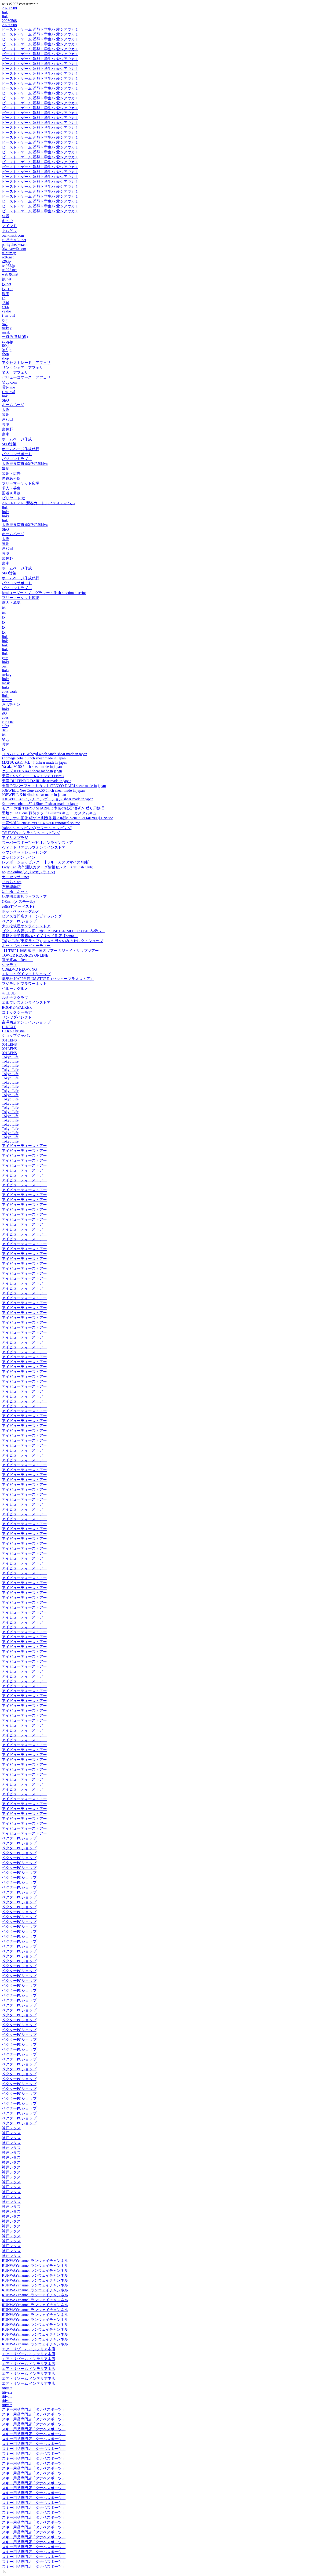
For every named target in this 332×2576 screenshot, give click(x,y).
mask (6, 332)
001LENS (9, 1040)
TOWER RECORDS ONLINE (25, 955)
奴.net (6, 284)
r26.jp (6, 261)
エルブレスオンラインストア (26, 1003)
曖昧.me (8, 387)
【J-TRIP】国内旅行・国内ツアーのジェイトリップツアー (50, 951)
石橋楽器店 (11, 887)
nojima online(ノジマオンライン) (28, 872)
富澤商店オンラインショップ (26, 1022)
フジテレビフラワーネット (24, 984)
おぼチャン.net (14, 240)
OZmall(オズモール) (18, 901)
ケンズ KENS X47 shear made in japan (32, 771)
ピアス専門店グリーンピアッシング (32, 916)
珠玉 (5, 294)
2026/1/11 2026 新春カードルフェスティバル (38, 503)
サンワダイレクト (17, 1017)
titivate (7, 2388)
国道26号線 (11, 478)
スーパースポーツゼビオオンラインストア (37, 843)
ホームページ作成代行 (20, 449)
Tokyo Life (10, 1057)
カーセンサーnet (15, 877)
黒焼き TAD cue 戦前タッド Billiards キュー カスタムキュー (51, 813)
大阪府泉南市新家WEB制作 (25, 464)
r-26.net (8, 257)
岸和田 (7, 419)
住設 (5, 216)
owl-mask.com (13, 235)
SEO (5, 400)
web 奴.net (10, 274)
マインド (9, 226)
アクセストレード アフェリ (26, 363)
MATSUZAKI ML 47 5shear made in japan (34, 762)
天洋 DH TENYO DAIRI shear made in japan (36, 781)
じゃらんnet (12, 882)
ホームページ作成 (17, 439)
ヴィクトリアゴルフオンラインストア (34, 847)
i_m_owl (8, 315)
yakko (6, 311)
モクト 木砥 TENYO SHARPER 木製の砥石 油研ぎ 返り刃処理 (53, 808)
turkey (6, 328)
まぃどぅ (9, 231)
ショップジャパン (17, 1036)
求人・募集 (11, 488)
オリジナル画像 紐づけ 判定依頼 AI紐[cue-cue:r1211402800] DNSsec (57, 818)
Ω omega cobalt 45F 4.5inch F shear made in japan (40, 804)
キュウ (7, 221)
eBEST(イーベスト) (18, 906)
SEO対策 (9, 444)
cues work (9, 691)
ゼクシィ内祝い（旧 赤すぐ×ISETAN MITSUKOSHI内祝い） (53, 931)
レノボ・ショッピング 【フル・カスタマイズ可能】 (47, 862)
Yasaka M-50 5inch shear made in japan (32, 767)
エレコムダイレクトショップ (26, 974)
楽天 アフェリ (15, 372)
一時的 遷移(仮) (15, 337)
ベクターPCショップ (19, 921)
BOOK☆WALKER (17, 1007)
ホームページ (13, 405)
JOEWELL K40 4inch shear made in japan (34, 795)
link (5, 12)
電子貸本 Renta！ (17, 960)
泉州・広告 (11, 473)
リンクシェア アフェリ (22, 368)
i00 (4, 713)
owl (4, 324)
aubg (5, 726)
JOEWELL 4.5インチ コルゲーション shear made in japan (47, 799)
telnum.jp (9, 253)
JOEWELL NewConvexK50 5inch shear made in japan (43, 790)
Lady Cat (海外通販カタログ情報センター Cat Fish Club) (47, 867)
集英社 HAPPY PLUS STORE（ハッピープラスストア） (48, 979)
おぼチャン (11, 704)
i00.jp (6, 346)
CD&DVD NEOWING (19, 969)
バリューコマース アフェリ (26, 377)
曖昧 (5, 744)
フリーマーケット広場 (20, 483)
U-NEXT (9, 1027)
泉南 (5, 434)
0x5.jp (6, 350)
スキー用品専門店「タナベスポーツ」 (34, 2409)
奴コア (7, 289)
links (5, 508)
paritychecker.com (15, 245)
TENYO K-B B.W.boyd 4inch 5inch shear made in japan (44, 754)
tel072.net (9, 270)
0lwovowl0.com (14, 249)
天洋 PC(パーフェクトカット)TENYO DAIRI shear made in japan (54, 786)
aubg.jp (7, 341)
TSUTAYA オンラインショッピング (31, 833)
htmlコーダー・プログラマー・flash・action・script (44, 593)
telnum (7, 700)
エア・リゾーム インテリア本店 (28, 2349)
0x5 (4, 730)
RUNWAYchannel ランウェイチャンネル (35, 2261)
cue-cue (8, 722)
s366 (5, 307)
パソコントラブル (17, 459)
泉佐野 (7, 429)
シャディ (9, 965)
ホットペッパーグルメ (20, 911)
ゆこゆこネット (15, 892)
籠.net (6, 279)
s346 (5, 303)
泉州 (5, 415)
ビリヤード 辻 (13, 498)
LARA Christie (13, 1031)
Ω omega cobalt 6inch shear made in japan (34, 758)
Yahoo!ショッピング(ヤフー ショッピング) (37, 828)
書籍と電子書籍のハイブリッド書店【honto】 (40, 936)
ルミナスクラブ (15, 998)
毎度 (5, 469)
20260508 (9, 8)
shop (5, 354)
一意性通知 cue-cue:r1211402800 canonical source (41, 823)
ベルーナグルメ (15, 988)
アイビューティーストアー (24, 1146)
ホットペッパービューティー (26, 946)
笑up (5, 739)
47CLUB (9, 993)
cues (5, 717)
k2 (4, 299)
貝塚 (5, 424)
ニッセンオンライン (19, 857)
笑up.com (9, 382)
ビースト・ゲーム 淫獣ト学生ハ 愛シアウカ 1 (40, 29)
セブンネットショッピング (24, 852)
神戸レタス (11, 2128)
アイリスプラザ (15, 838)
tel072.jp (8, 266)
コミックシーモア (17, 1012)
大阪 (5, 410)
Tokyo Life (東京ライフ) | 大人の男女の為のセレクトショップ (52, 941)
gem (5, 320)
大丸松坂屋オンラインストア (26, 926)
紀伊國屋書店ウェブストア (24, 897)
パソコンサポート (17, 454)
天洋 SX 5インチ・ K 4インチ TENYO (33, 776)
